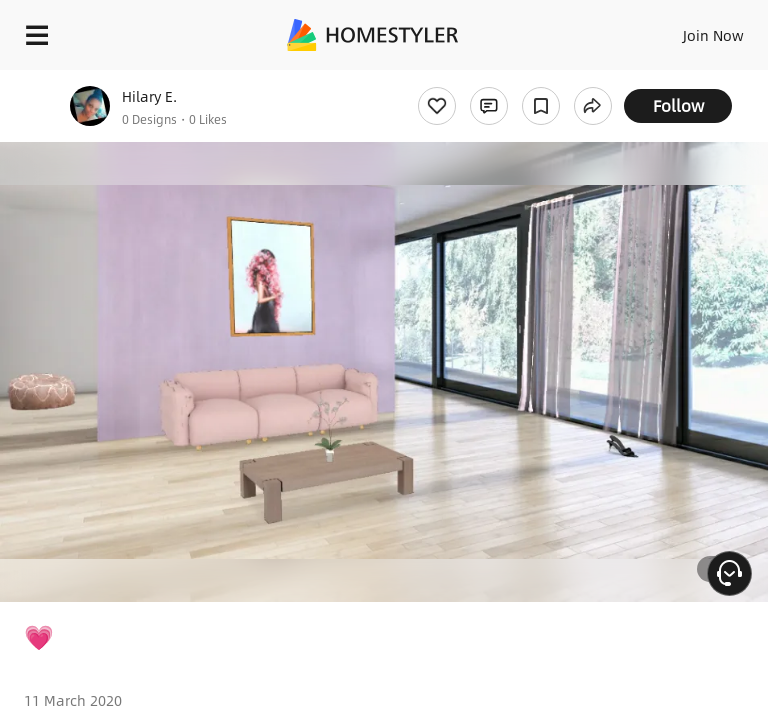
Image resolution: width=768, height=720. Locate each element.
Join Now (713, 35)
